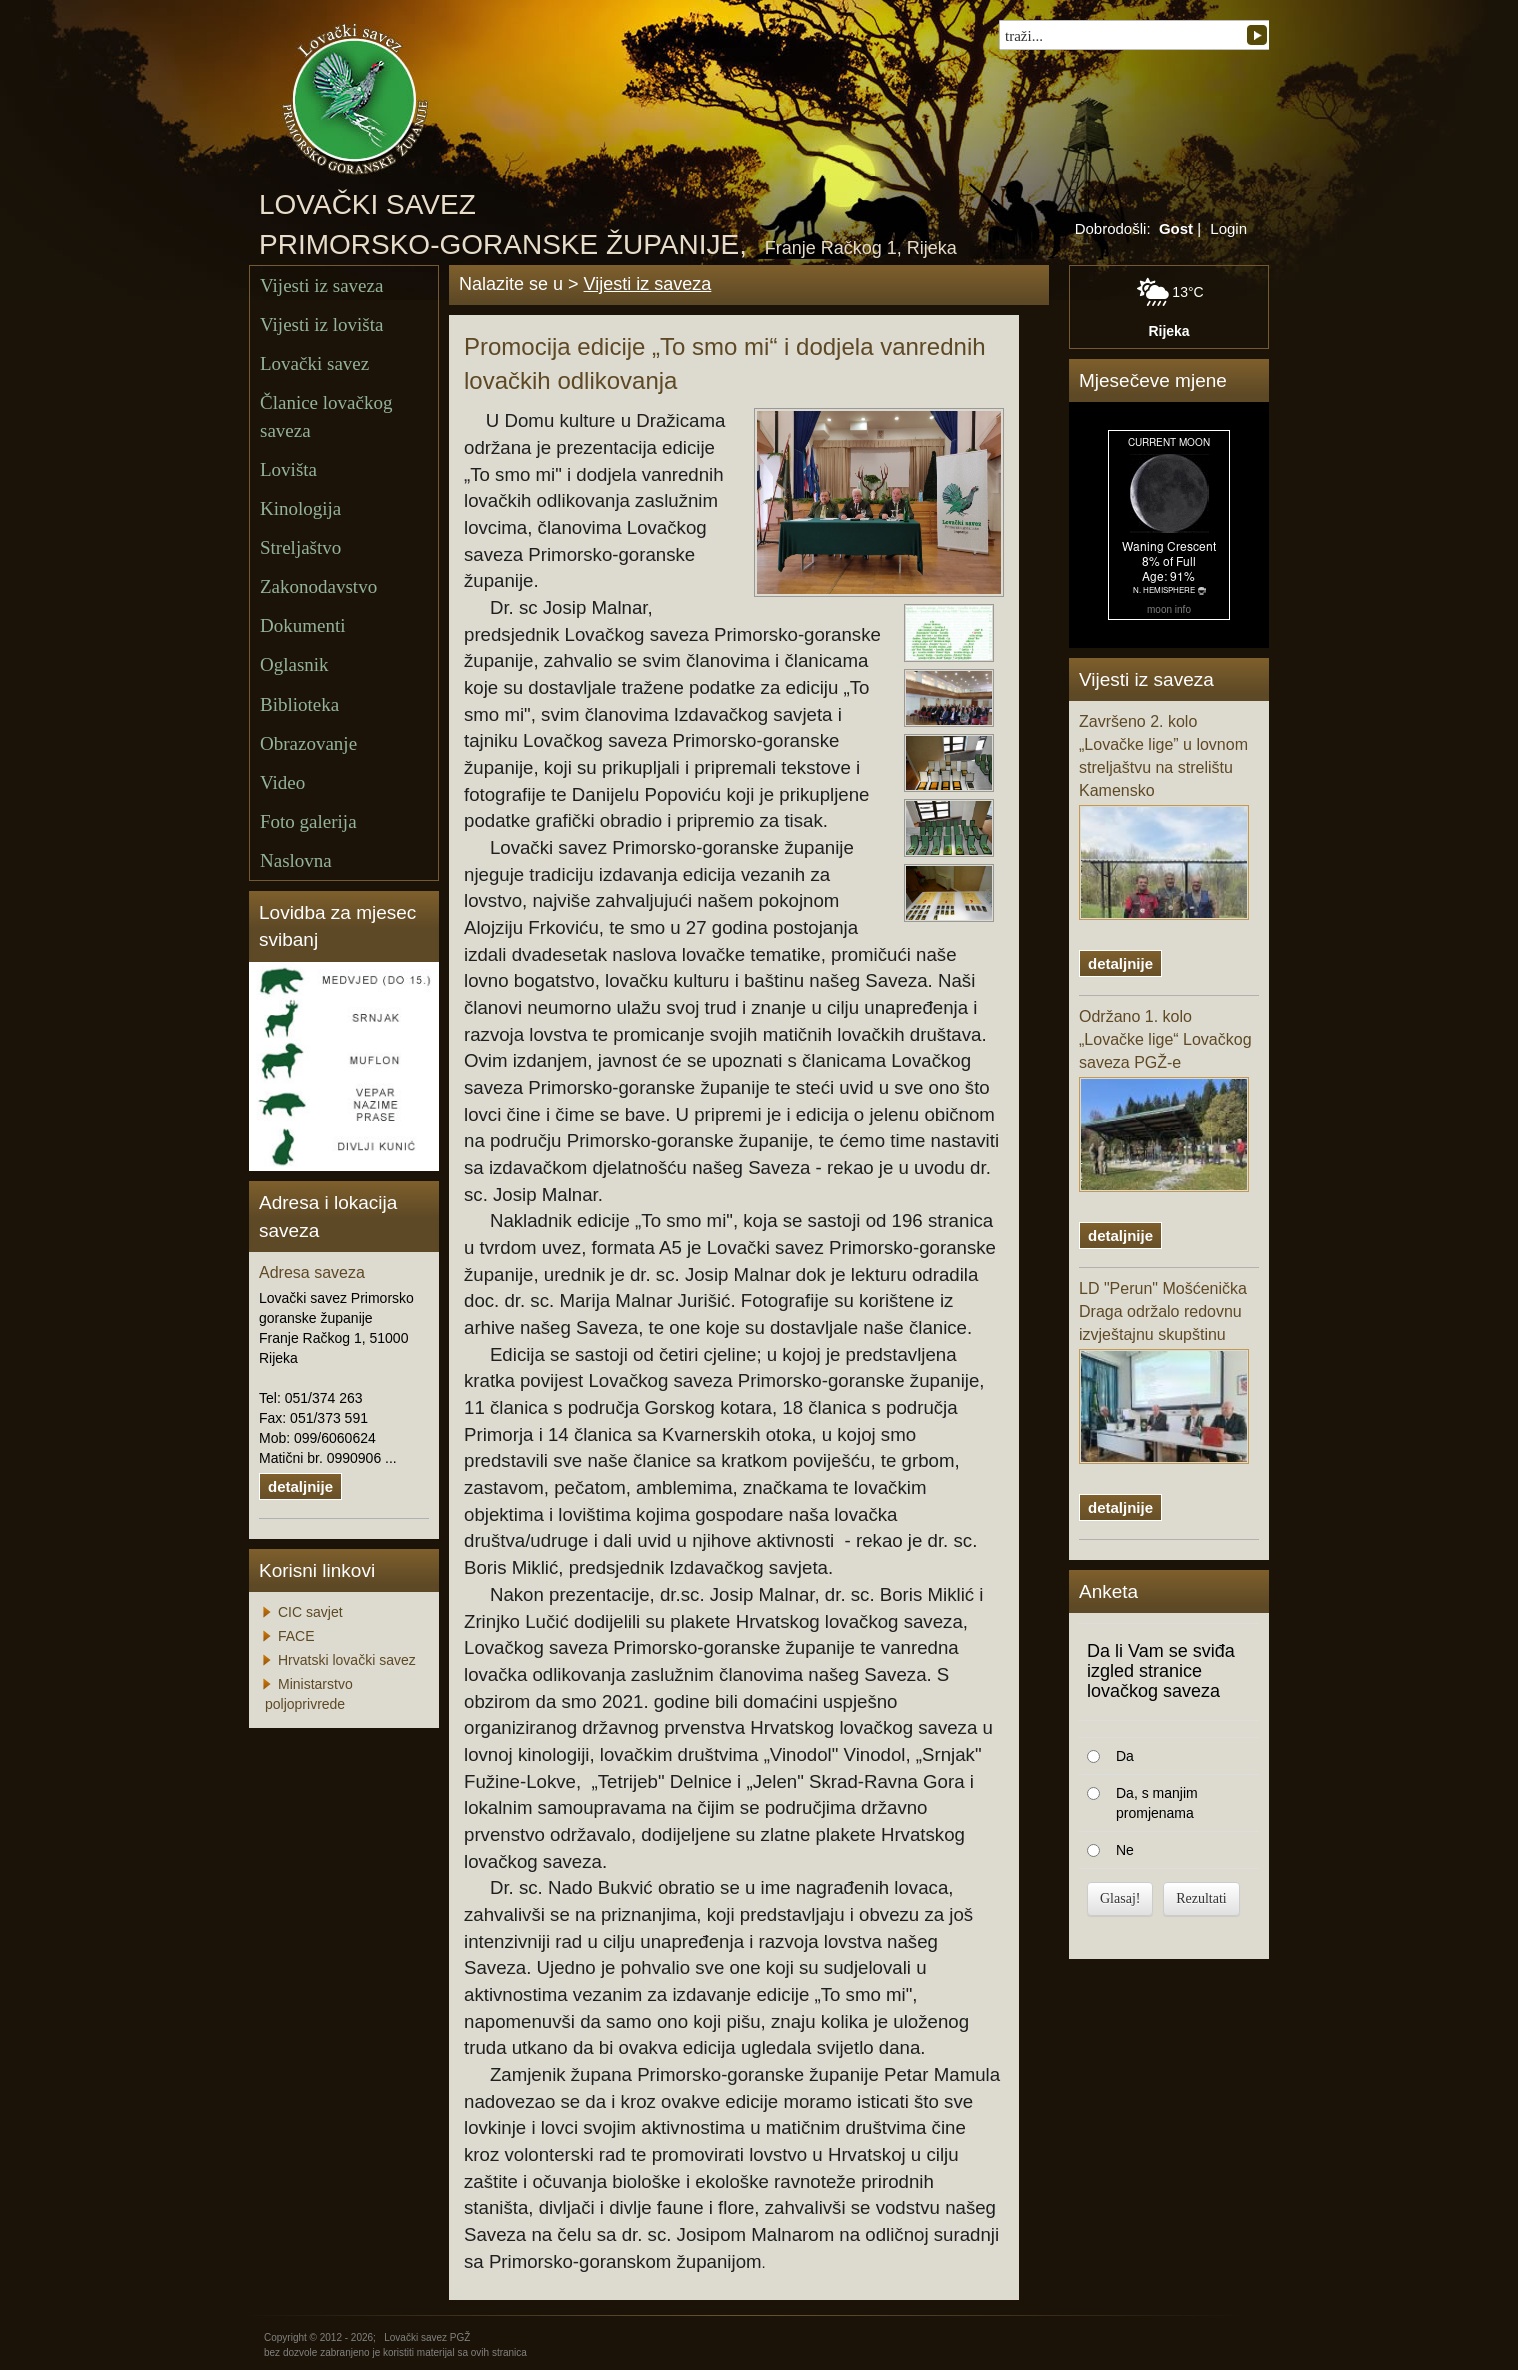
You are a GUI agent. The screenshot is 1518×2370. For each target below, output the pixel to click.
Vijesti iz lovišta (321, 324)
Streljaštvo (300, 547)
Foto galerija (308, 821)
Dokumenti (303, 625)
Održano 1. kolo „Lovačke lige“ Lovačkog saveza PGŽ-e (1165, 1100)
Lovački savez (314, 363)
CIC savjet (310, 1612)
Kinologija (300, 508)
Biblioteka (299, 704)
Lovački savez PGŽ (427, 2337)
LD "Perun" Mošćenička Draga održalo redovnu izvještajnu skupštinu (1164, 1372)
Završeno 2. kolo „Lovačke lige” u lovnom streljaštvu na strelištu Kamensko (1164, 816)
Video (282, 782)
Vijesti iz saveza (321, 285)
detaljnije (300, 1486)
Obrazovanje (308, 743)
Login (1228, 228)
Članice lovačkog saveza (326, 416)
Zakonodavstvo (318, 586)
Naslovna (296, 860)
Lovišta (288, 469)
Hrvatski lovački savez (347, 1660)
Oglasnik (294, 664)
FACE (296, 1636)
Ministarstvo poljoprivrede (309, 1694)
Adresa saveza (312, 1272)
